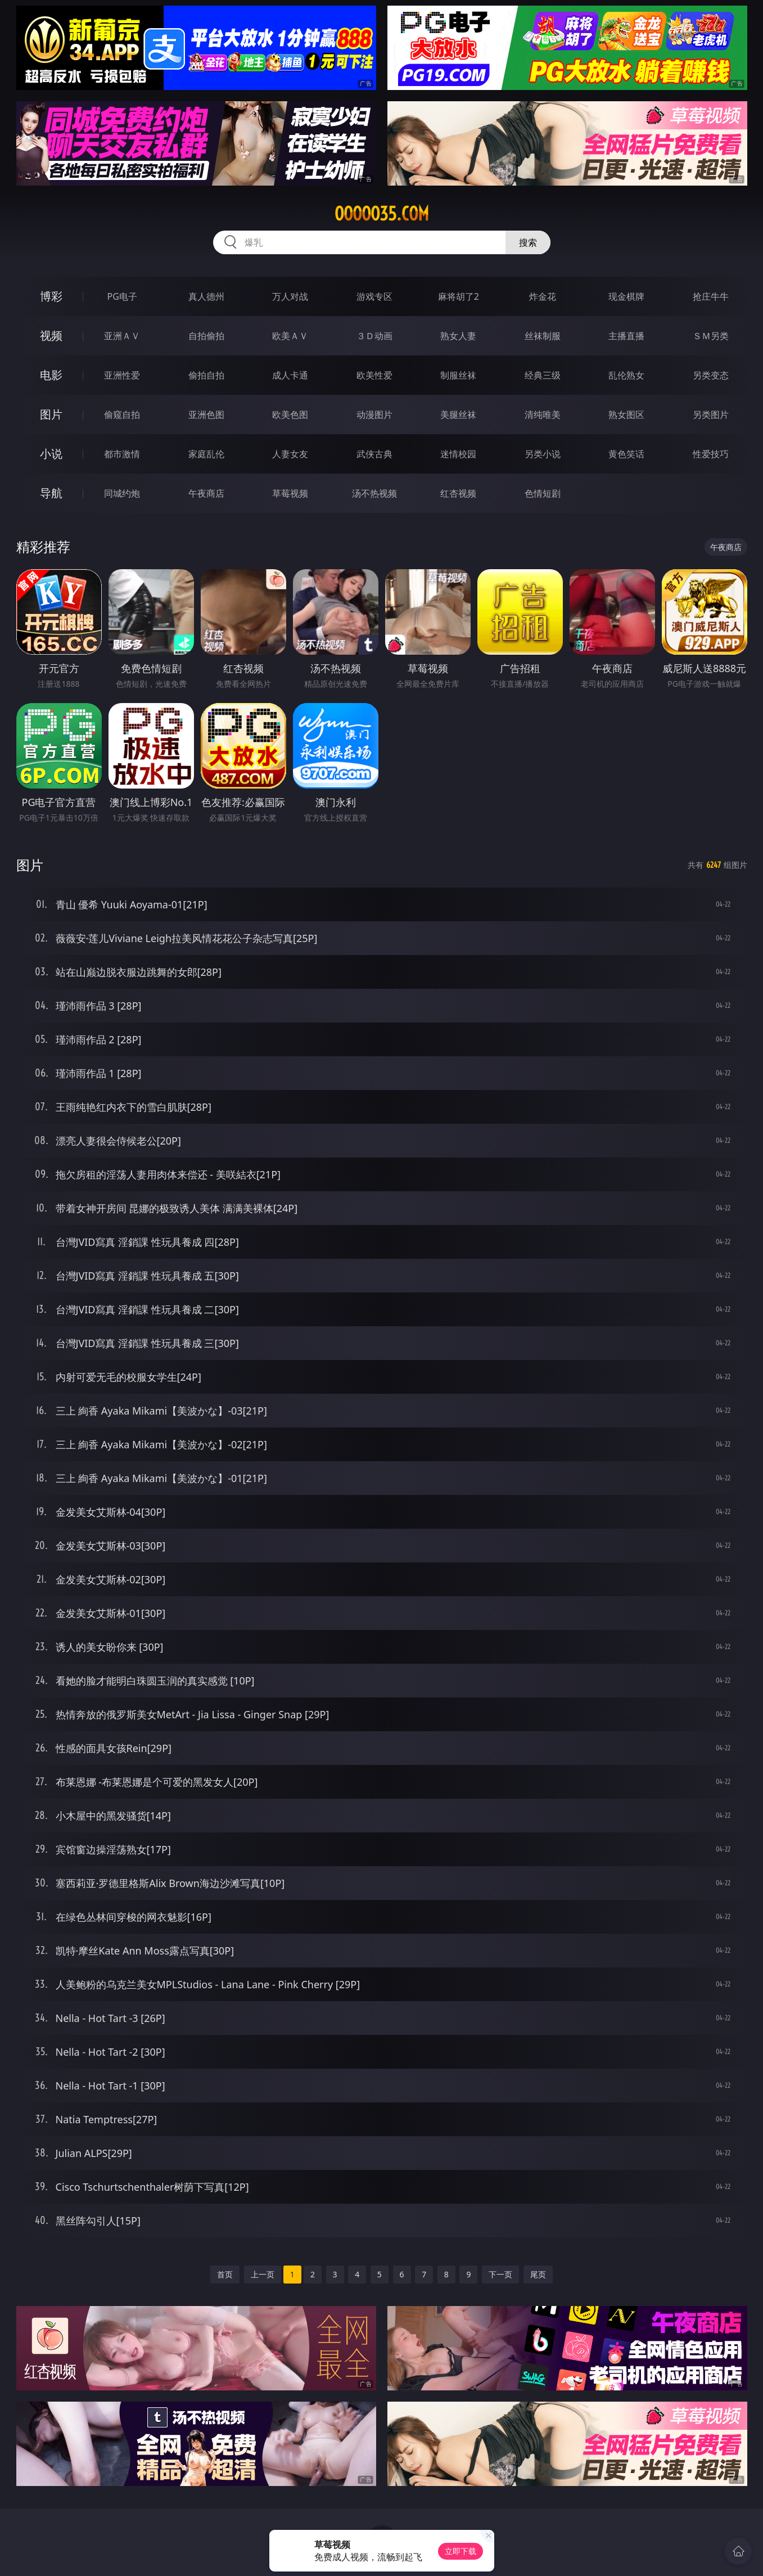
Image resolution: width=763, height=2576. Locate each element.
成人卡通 (290, 375)
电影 (51, 374)
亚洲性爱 (122, 375)
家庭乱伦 (206, 454)
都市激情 (122, 454)
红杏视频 (458, 493)
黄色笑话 (626, 454)
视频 (51, 335)
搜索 (528, 242)
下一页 (500, 2274)
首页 (225, 2274)
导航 (51, 493)
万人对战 (290, 296)
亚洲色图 (206, 414)
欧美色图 (290, 414)
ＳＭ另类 (711, 336)
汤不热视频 (374, 493)
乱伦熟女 (626, 375)
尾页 (538, 2274)
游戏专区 (374, 296)
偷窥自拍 (122, 414)
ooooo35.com (382, 213)
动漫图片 (374, 414)
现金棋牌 (626, 296)
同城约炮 (122, 493)
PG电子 (122, 296)
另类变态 (711, 375)
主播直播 (626, 336)
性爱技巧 (711, 454)
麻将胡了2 (458, 296)
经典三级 (543, 375)
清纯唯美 (543, 414)
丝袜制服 (543, 336)
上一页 (262, 2274)
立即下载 (460, 2551)
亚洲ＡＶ (122, 336)
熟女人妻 (458, 336)
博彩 (51, 296)
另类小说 (543, 454)
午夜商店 (206, 493)
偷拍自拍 (206, 375)
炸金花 (542, 296)
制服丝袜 (458, 375)
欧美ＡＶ (290, 336)
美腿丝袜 (458, 414)
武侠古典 (374, 454)
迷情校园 (458, 454)
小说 (51, 453)
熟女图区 (626, 414)
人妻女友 (290, 454)
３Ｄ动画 (374, 336)
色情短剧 (543, 493)
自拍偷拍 (206, 336)
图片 (51, 414)
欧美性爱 (374, 375)
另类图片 (711, 414)
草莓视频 (290, 493)
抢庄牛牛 (711, 296)
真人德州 (206, 296)
